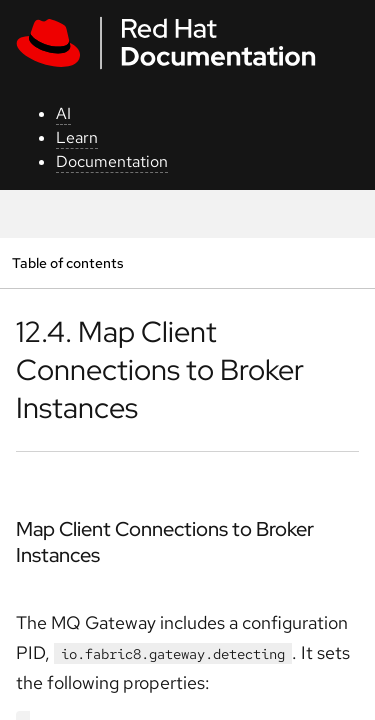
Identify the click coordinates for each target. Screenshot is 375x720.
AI (63, 113)
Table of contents (67, 262)
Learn (77, 137)
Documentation (112, 161)
